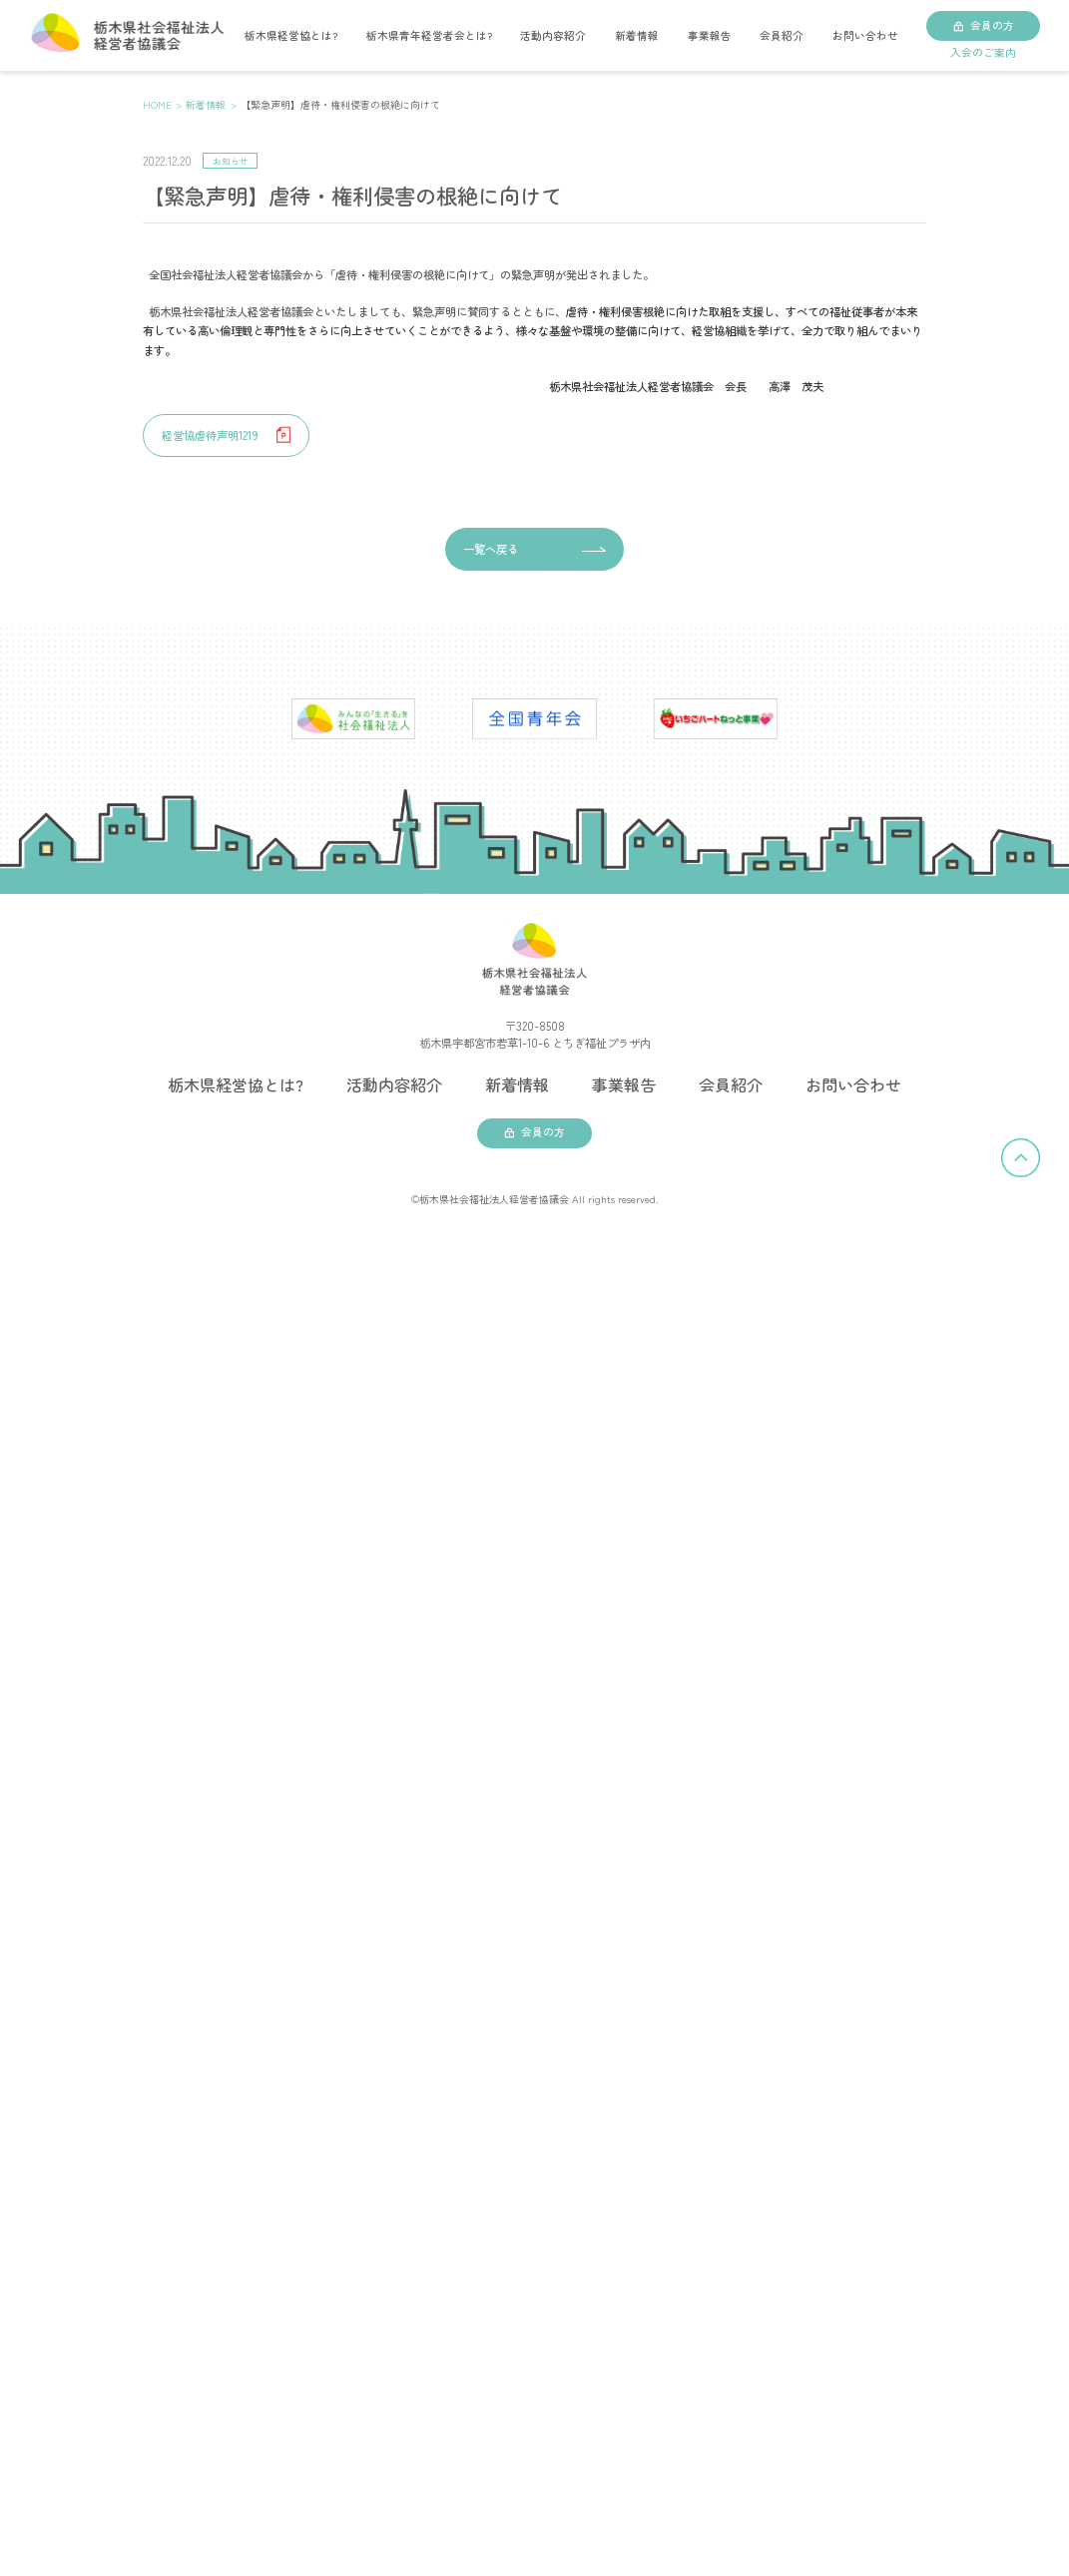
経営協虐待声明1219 (210, 435)
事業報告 (710, 35)
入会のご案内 (983, 52)
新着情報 (637, 35)
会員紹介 (781, 35)
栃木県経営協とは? (291, 35)
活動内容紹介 (553, 35)
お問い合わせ (865, 35)
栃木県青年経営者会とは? (429, 35)
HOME (157, 104)
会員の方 (992, 25)
